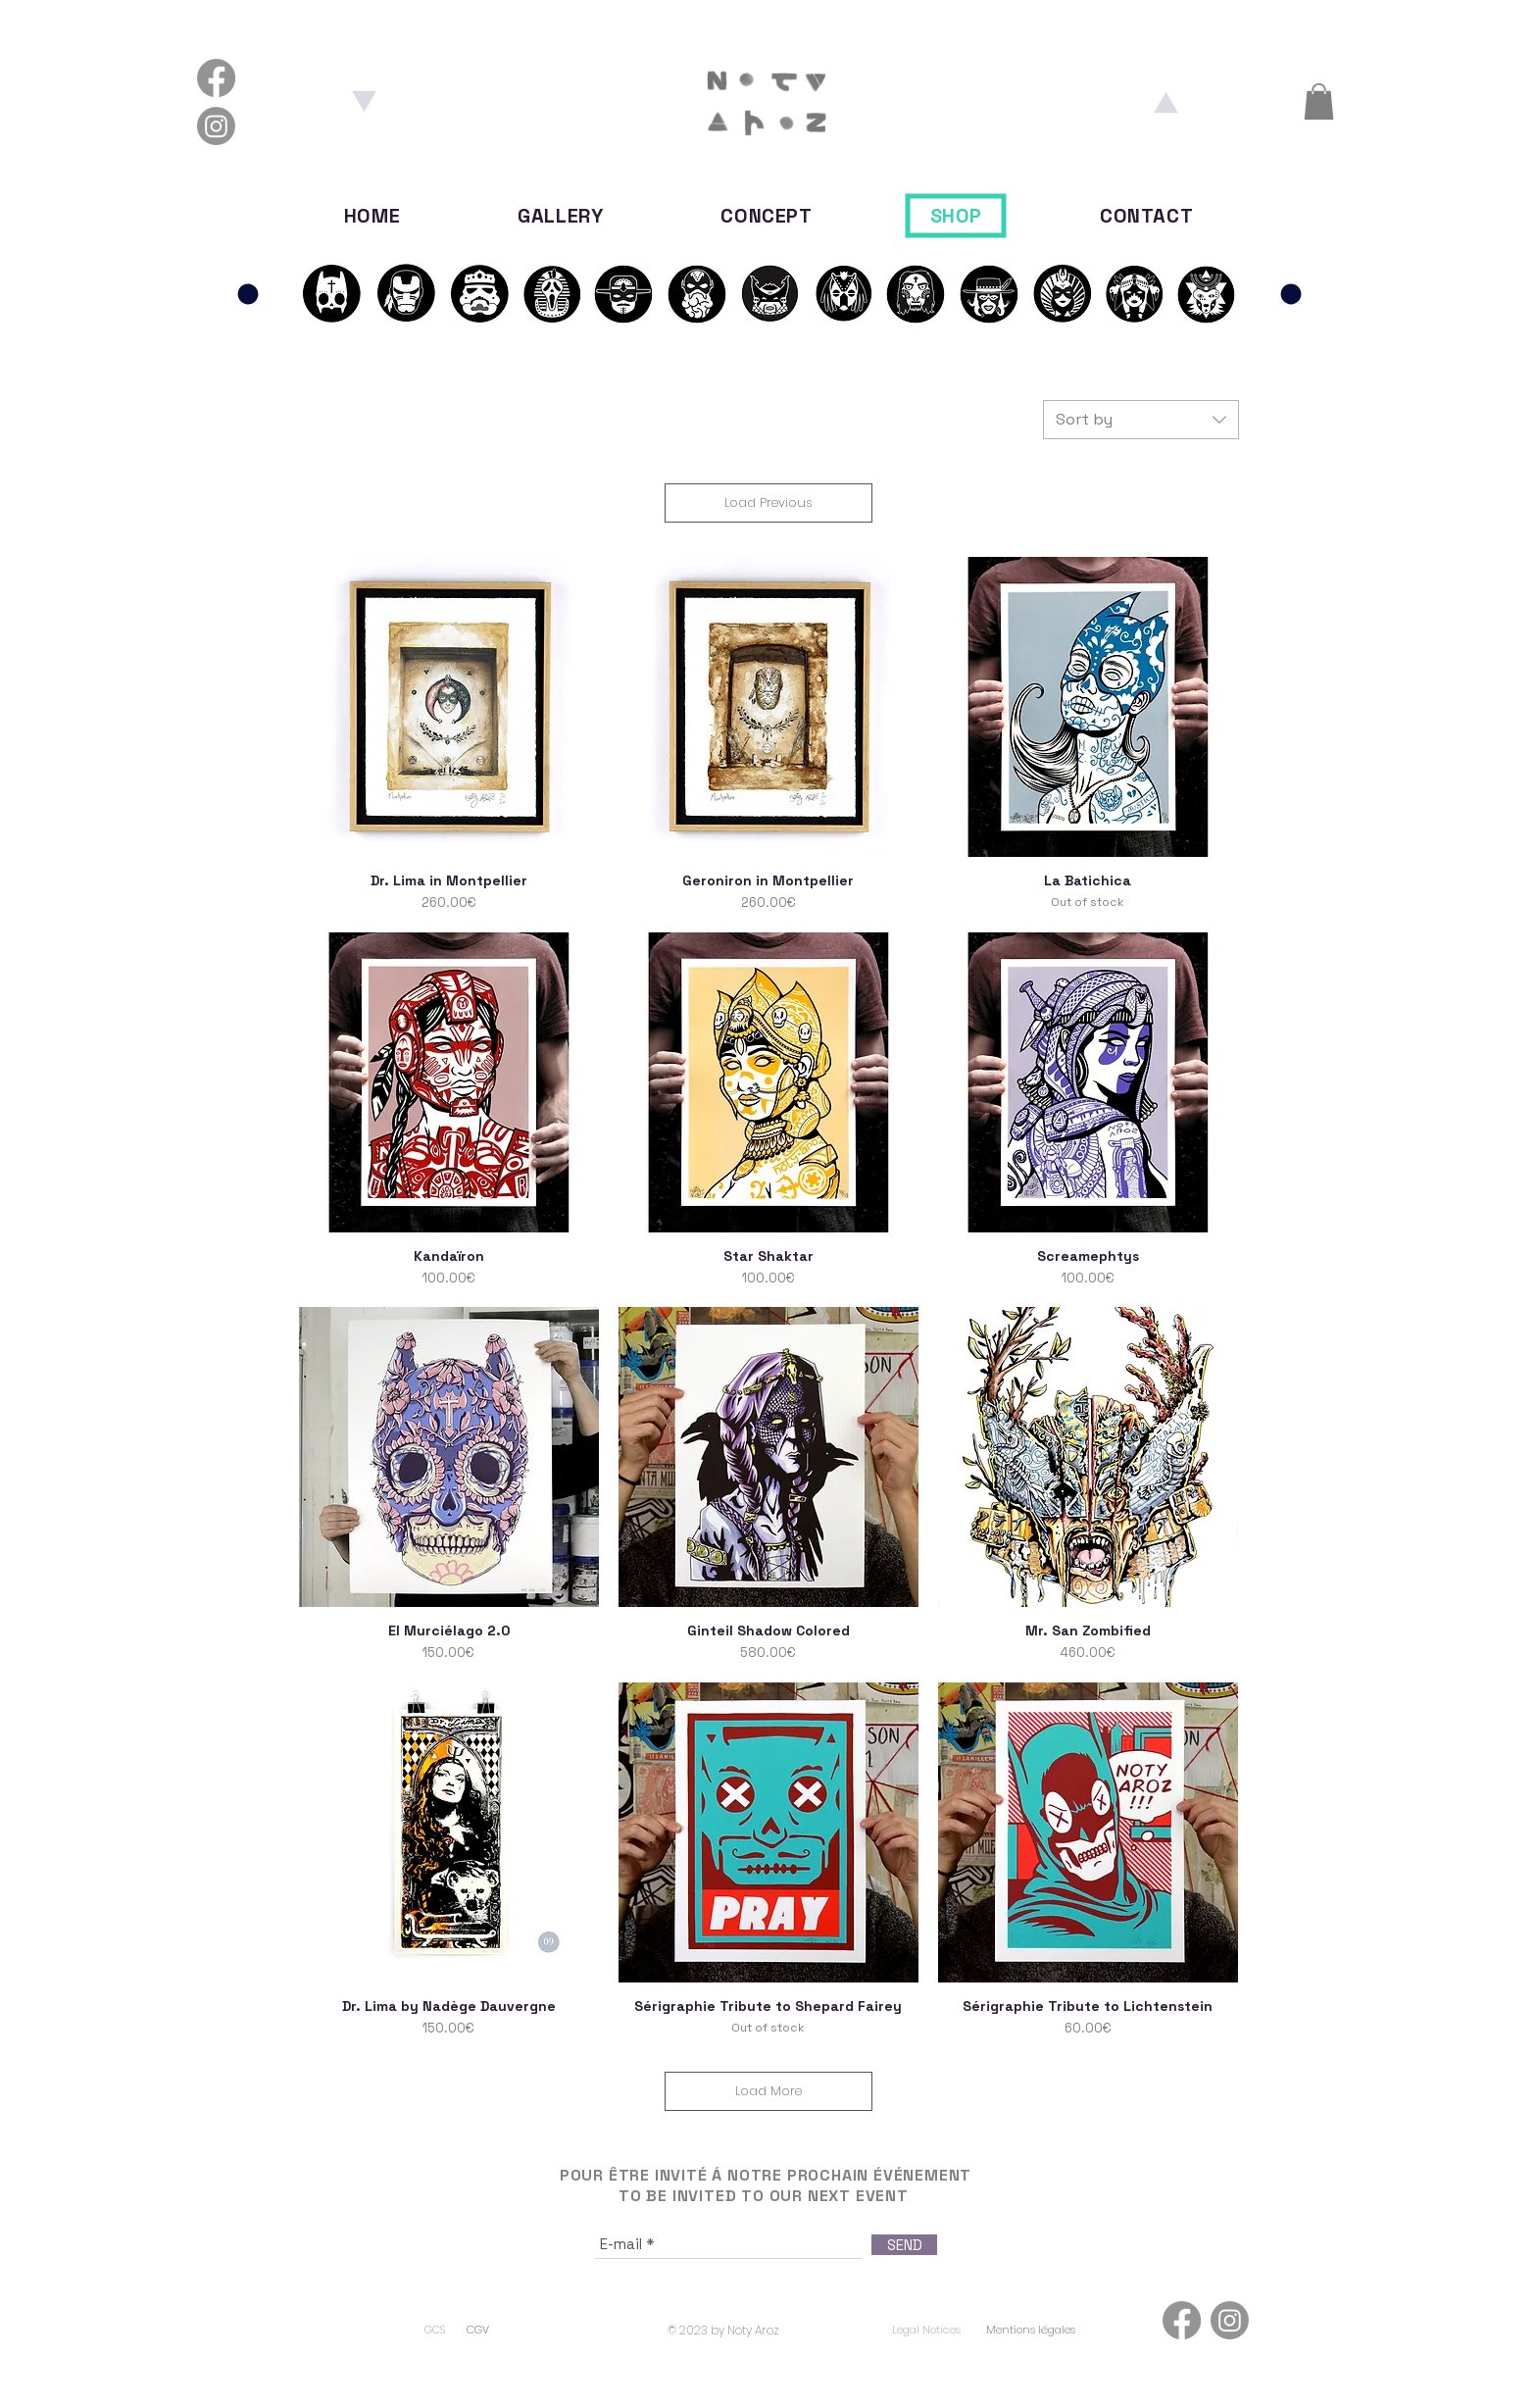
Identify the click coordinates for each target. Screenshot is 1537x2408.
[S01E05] (623, 293)
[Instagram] (216, 126)
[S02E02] (770, 293)
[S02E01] (696, 293)
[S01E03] (479, 293)
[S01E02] (331, 293)
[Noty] (364, 102)
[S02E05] (989, 293)
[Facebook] (216, 78)
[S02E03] (843, 293)
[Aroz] (1165, 102)
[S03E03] (1206, 293)
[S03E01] (1062, 293)
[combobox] (1141, 419)
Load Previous (768, 502)
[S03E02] (1134, 293)
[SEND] (904, 2244)
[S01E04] (551, 293)
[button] (1319, 101)
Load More (768, 2091)
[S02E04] (915, 293)
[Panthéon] (248, 294)
